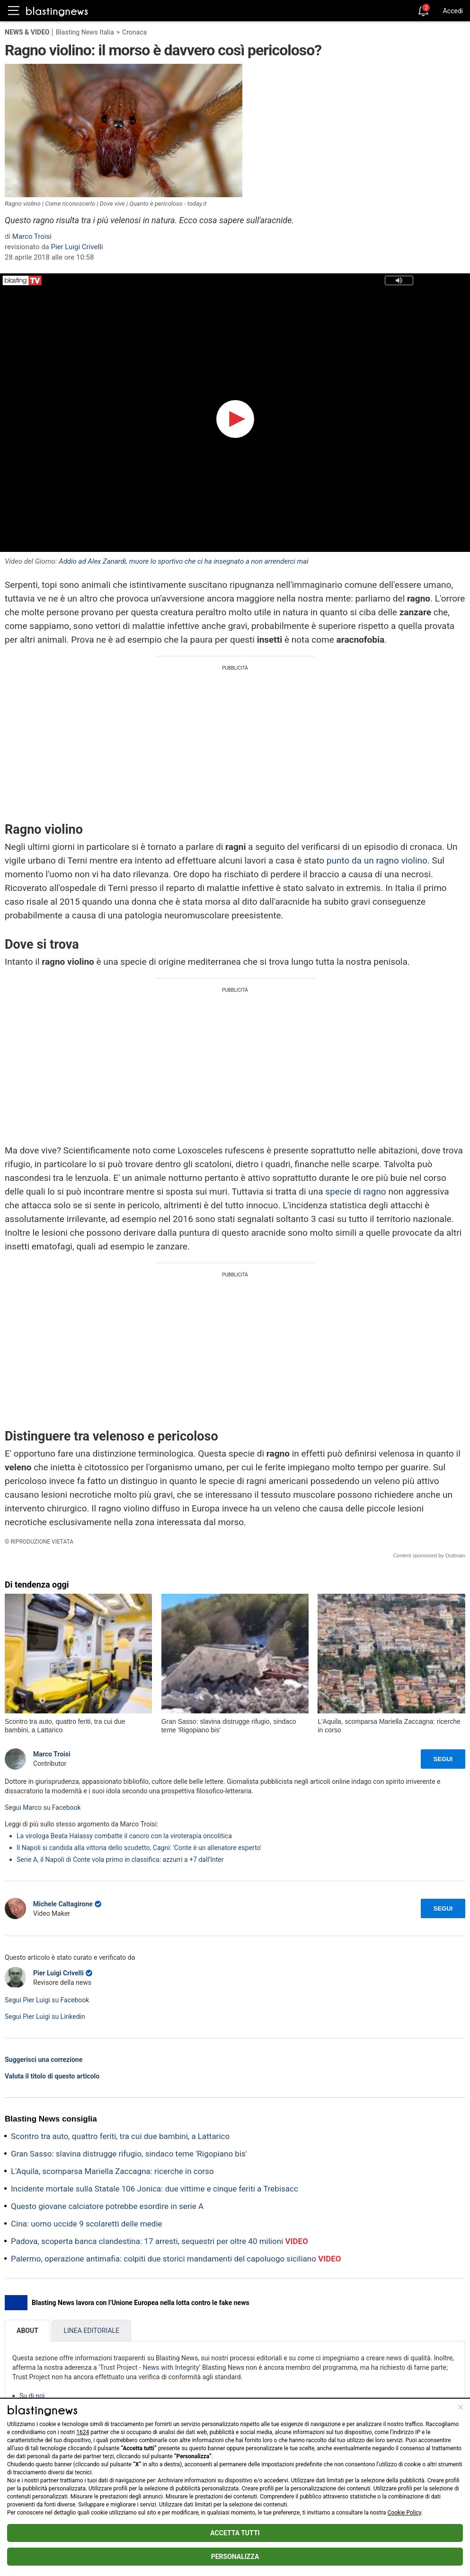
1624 (82, 2432)
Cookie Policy (404, 2512)
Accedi (453, 11)
